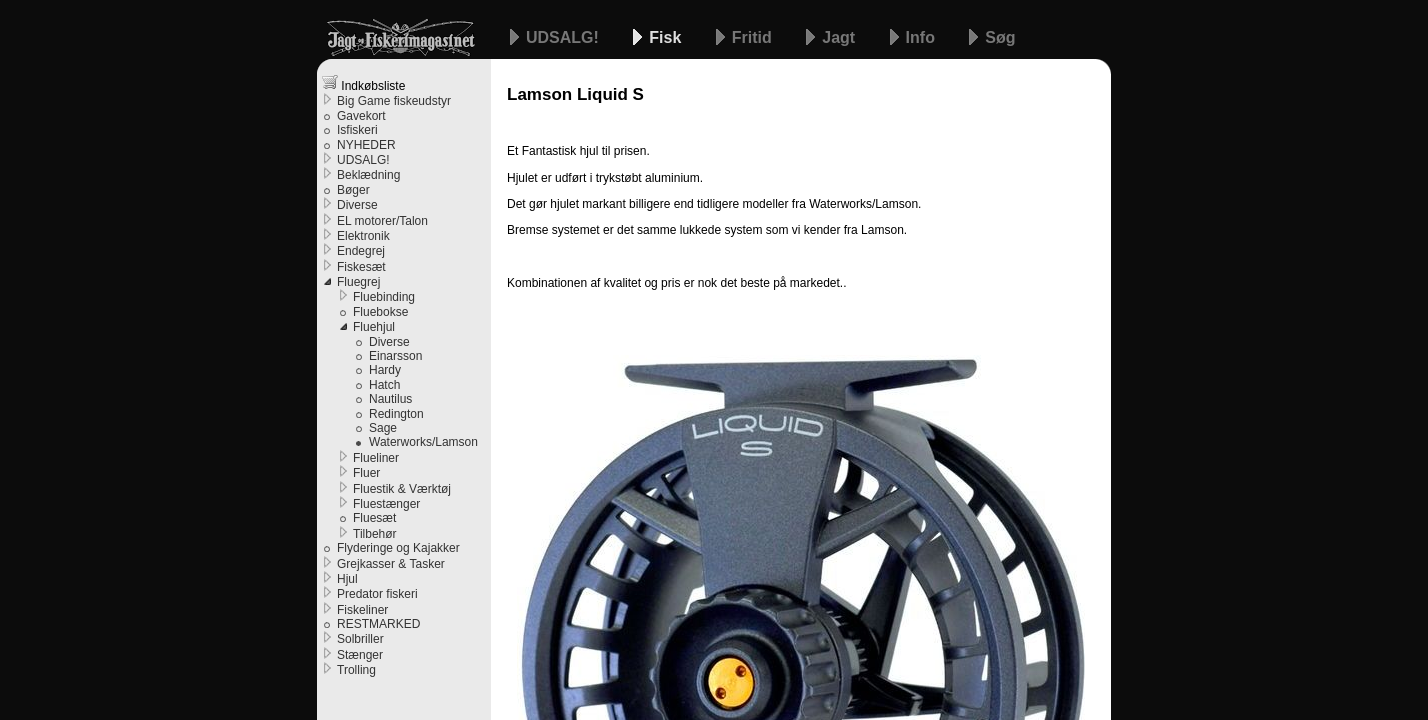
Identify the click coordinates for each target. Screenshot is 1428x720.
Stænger (360, 655)
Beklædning (368, 175)
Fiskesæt (361, 267)
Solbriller (360, 639)
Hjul (347, 579)
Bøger (353, 190)
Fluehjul (374, 327)
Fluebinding (384, 297)
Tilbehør (375, 534)
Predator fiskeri (377, 594)
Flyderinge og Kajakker (398, 548)
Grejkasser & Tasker (391, 564)
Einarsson (395, 356)
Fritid (754, 37)
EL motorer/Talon (382, 221)
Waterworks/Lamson (423, 442)
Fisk (667, 37)
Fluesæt (374, 518)
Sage (383, 428)
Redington (396, 414)
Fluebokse (380, 312)
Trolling (356, 670)
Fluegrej (358, 282)
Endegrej (361, 251)
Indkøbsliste (363, 83)
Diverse (357, 205)
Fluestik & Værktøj (402, 489)
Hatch (384, 385)
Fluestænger (386, 504)
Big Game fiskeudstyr (394, 101)
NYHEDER (366, 145)
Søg (1000, 37)
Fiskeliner (362, 610)
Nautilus (390, 399)
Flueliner (376, 458)
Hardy (385, 370)
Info (923, 37)
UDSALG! (564, 37)
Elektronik (363, 236)
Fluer (366, 473)
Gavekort (361, 116)
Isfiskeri (357, 130)
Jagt (840, 37)
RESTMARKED (378, 624)
